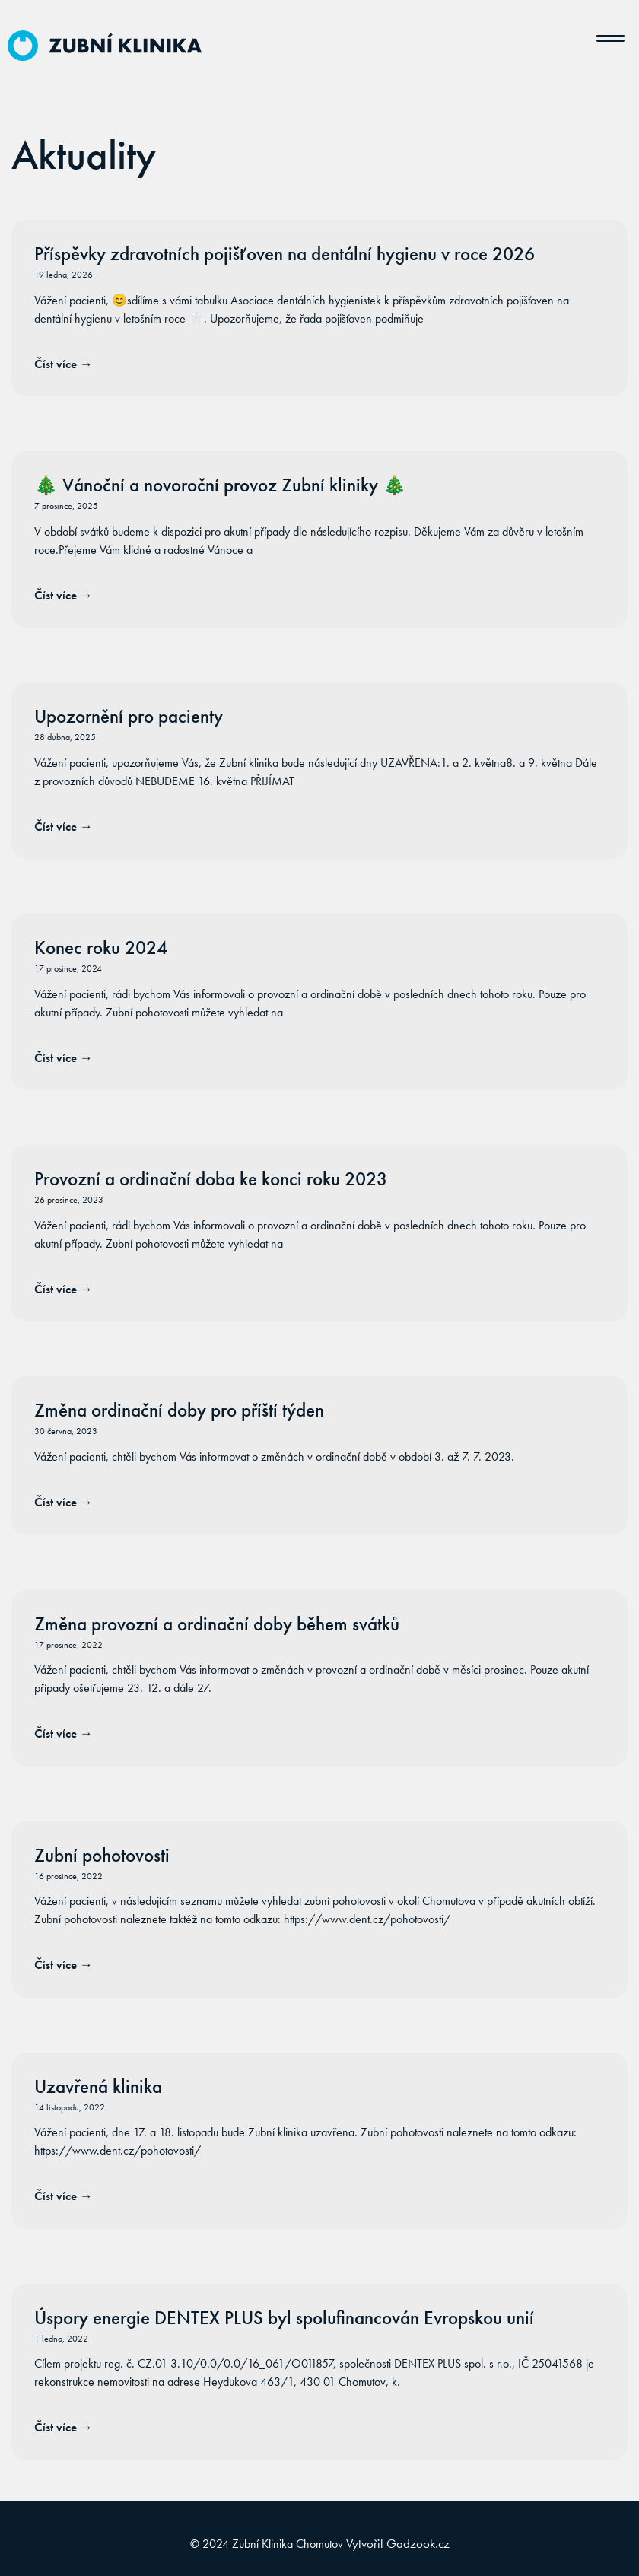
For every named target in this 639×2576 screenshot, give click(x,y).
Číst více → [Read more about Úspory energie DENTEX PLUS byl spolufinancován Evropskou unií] (63, 2427)
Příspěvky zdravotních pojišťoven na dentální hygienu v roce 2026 (284, 253)
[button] (611, 32)
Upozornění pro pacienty (128, 716)
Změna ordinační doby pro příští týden (179, 1410)
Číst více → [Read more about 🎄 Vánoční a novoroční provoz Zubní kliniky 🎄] (63, 595)
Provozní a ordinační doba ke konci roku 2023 (210, 1178)
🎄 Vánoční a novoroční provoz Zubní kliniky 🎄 (220, 485)
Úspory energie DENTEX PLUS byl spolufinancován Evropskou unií (284, 2317)
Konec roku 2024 (100, 947)
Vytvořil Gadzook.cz (398, 2543)
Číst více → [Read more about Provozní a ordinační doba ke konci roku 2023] (63, 1288)
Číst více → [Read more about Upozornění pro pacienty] (63, 826)
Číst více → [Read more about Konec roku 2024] (63, 1057)
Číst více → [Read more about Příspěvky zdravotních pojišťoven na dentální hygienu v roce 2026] (63, 363)
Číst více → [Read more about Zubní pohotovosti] (63, 1964)
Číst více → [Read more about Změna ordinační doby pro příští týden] (63, 1501)
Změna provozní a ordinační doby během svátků (216, 1623)
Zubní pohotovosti (102, 1855)
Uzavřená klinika (98, 2086)
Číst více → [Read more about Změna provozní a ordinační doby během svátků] (63, 1733)
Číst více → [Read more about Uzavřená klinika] (63, 2195)
